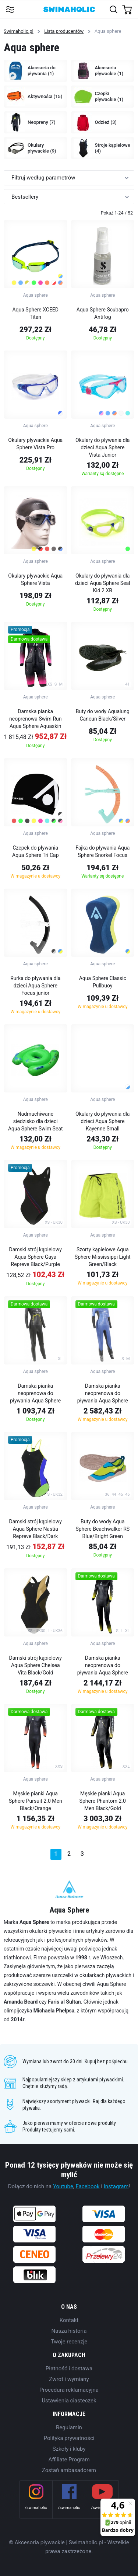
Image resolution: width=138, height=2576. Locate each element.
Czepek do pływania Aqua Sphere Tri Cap (35, 851)
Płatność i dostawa (69, 2368)
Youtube (63, 2186)
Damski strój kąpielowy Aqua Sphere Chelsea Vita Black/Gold (35, 1665)
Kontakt (69, 2320)
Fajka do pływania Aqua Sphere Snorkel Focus (102, 851)
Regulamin (69, 2427)
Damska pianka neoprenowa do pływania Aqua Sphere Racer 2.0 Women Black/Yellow (102, 1666)
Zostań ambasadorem (69, 2470)
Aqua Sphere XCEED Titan (35, 313)
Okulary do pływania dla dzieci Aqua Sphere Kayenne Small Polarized (102, 1122)
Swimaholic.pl (18, 31)
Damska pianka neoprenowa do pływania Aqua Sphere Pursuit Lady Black (35, 1394)
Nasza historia (69, 2331)
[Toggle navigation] (10, 9)
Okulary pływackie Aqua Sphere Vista (35, 579)
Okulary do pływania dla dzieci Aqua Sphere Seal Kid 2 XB (102, 583)
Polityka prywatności (69, 2438)
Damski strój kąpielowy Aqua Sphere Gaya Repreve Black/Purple (35, 1257)
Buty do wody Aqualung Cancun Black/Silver (103, 715)
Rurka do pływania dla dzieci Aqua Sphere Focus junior (35, 985)
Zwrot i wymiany (69, 2379)
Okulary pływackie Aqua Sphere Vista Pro (35, 443)
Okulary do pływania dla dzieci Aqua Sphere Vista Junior (102, 447)
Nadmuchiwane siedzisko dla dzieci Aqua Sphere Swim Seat (35, 1121)
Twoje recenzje (69, 2341)
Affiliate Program (68, 2459)
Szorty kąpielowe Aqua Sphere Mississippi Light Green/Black (103, 1257)
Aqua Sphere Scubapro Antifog (103, 313)
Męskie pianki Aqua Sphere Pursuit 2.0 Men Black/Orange (35, 1801)
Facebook (88, 2186)
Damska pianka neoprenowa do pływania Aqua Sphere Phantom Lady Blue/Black (102, 1394)
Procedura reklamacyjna (69, 2390)
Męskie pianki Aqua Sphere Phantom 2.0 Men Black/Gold (102, 1801)
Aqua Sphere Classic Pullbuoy (102, 982)
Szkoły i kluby (69, 2449)
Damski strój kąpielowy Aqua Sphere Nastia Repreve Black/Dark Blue (35, 1530)
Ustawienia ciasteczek (69, 2400)
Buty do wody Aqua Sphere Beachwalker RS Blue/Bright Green (102, 1529)
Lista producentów (64, 31)
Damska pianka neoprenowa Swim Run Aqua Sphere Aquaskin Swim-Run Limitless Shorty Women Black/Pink (35, 719)
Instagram (116, 2186)
